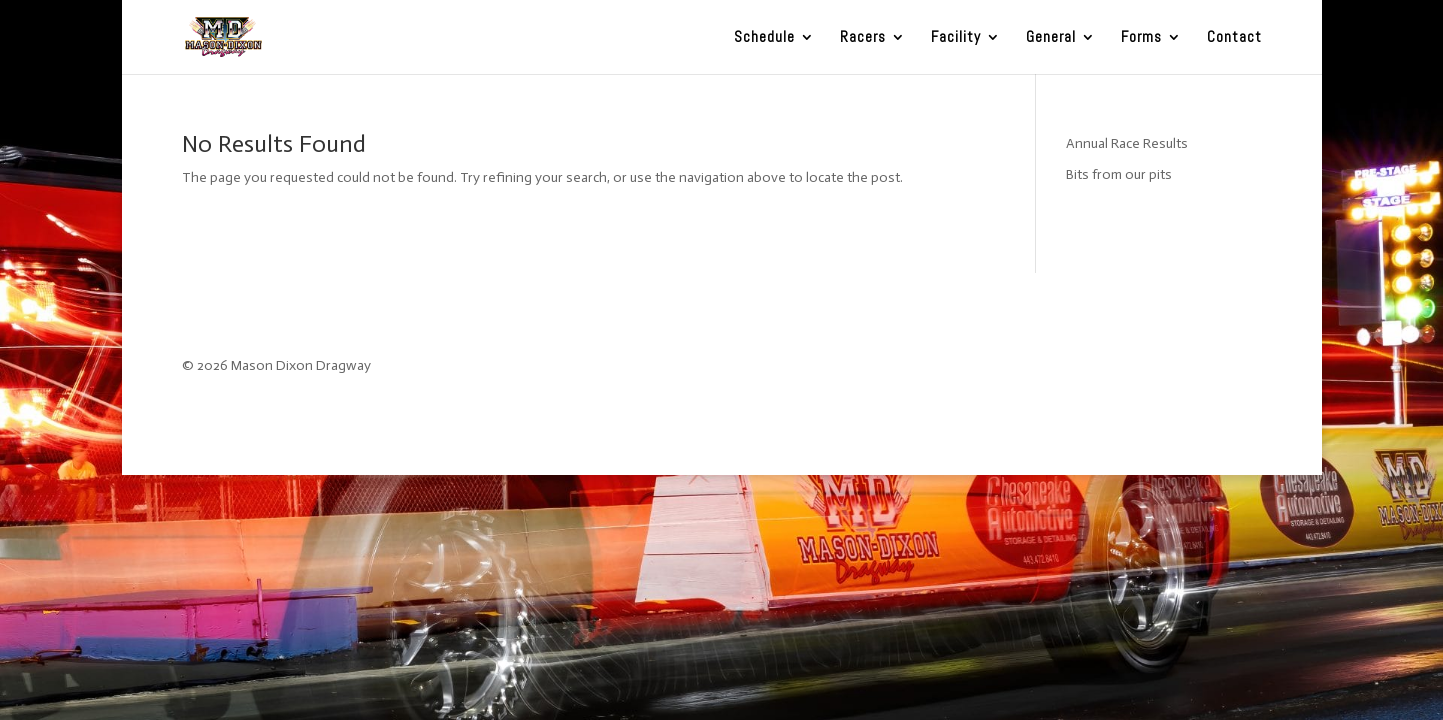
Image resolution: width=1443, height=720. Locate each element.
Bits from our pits (1119, 174)
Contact (1234, 38)
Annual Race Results (1127, 143)
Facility (956, 38)
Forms (1141, 38)
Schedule (764, 38)
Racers (863, 38)
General (1051, 38)
